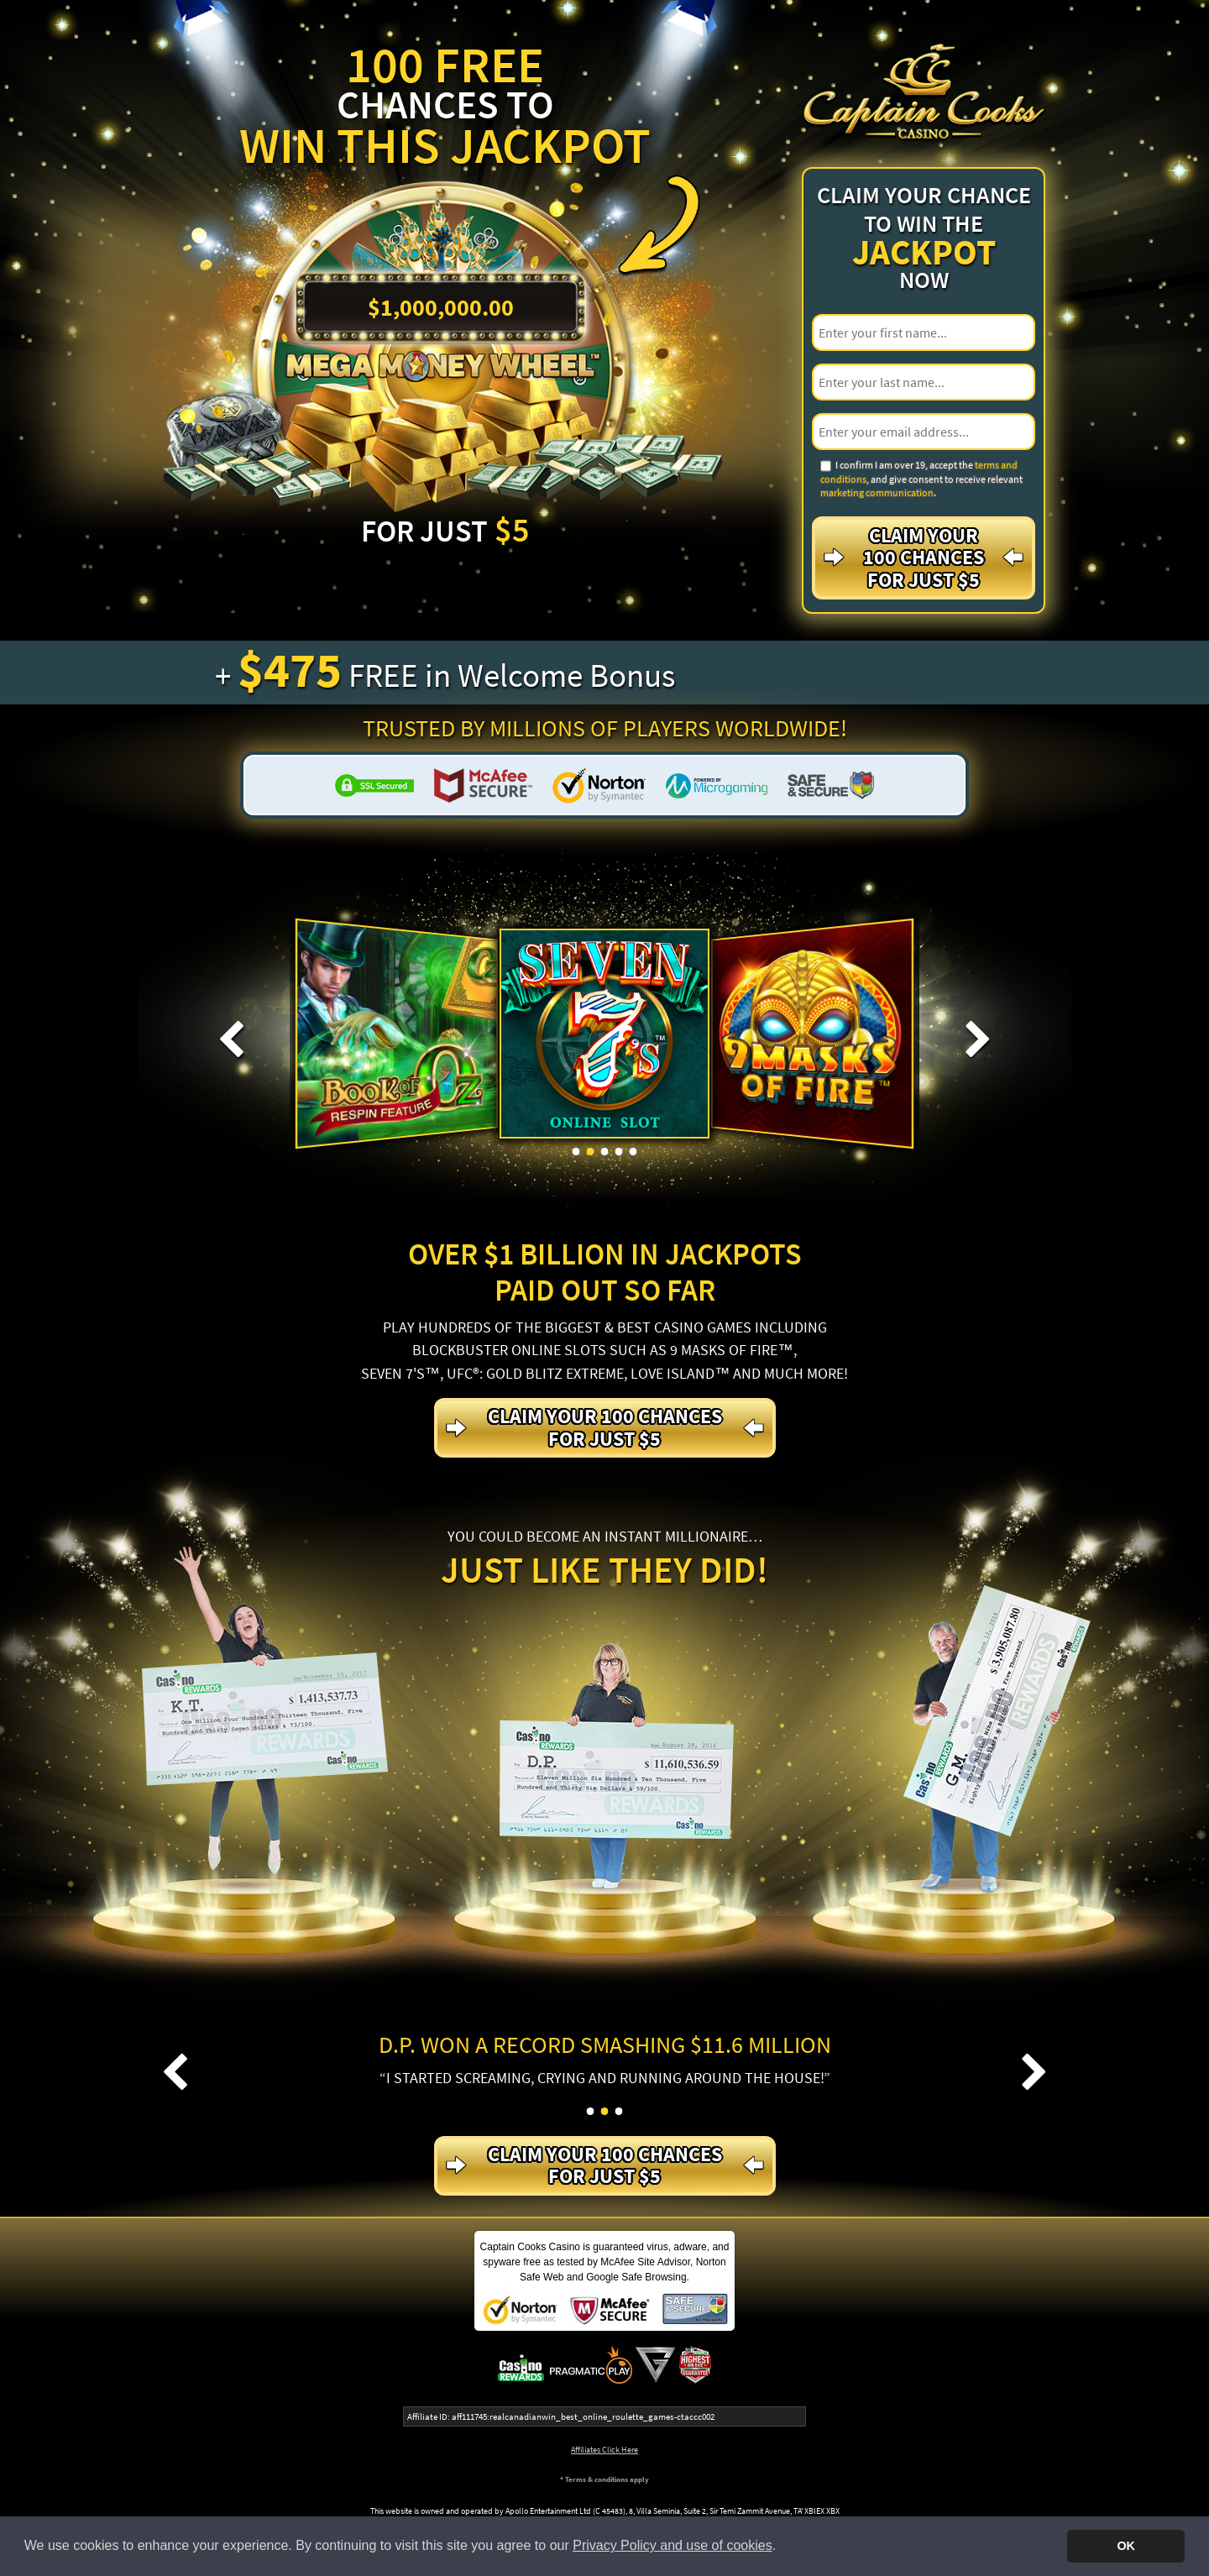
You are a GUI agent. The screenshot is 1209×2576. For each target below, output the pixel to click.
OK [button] (1126, 2545)
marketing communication (877, 492)
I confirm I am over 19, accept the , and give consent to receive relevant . (921, 478)
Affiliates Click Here (604, 2449)
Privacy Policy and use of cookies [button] (672, 2545)
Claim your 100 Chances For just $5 (923, 557)
